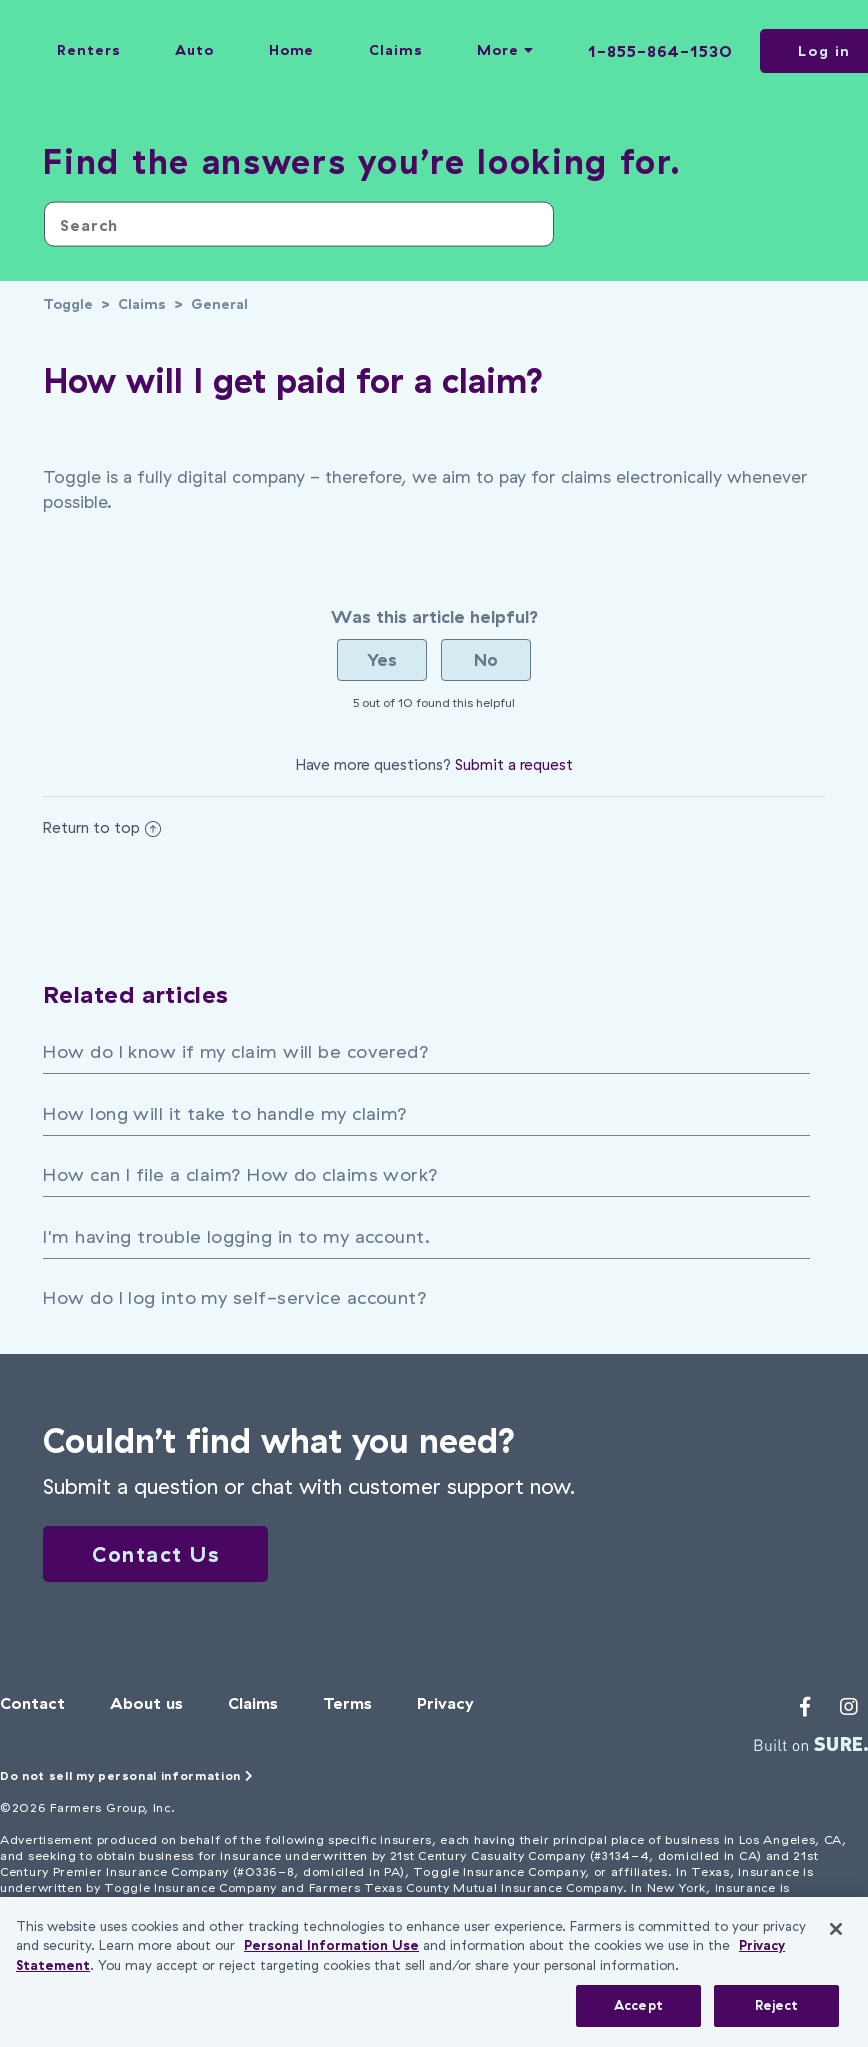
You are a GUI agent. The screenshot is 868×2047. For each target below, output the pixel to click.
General (219, 304)
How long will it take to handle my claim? (225, 1113)
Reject (777, 2005)
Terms (347, 1703)
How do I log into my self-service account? (235, 1297)
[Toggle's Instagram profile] (849, 1707)
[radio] (382, 660)
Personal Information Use (331, 1945)
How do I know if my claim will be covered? (236, 1051)
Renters (88, 50)
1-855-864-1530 (660, 51)
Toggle (68, 304)
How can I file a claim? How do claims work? (240, 1174)
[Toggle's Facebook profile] (805, 1707)
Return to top (102, 827)
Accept (638, 2005)
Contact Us (155, 1554)
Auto (194, 50)
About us (146, 1703)
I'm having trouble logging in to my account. (236, 1236)
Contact (32, 1703)
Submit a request (514, 764)
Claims (395, 50)
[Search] (299, 224)
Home (292, 50)
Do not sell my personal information (126, 1775)
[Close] (836, 1929)
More (505, 50)
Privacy (445, 1703)
